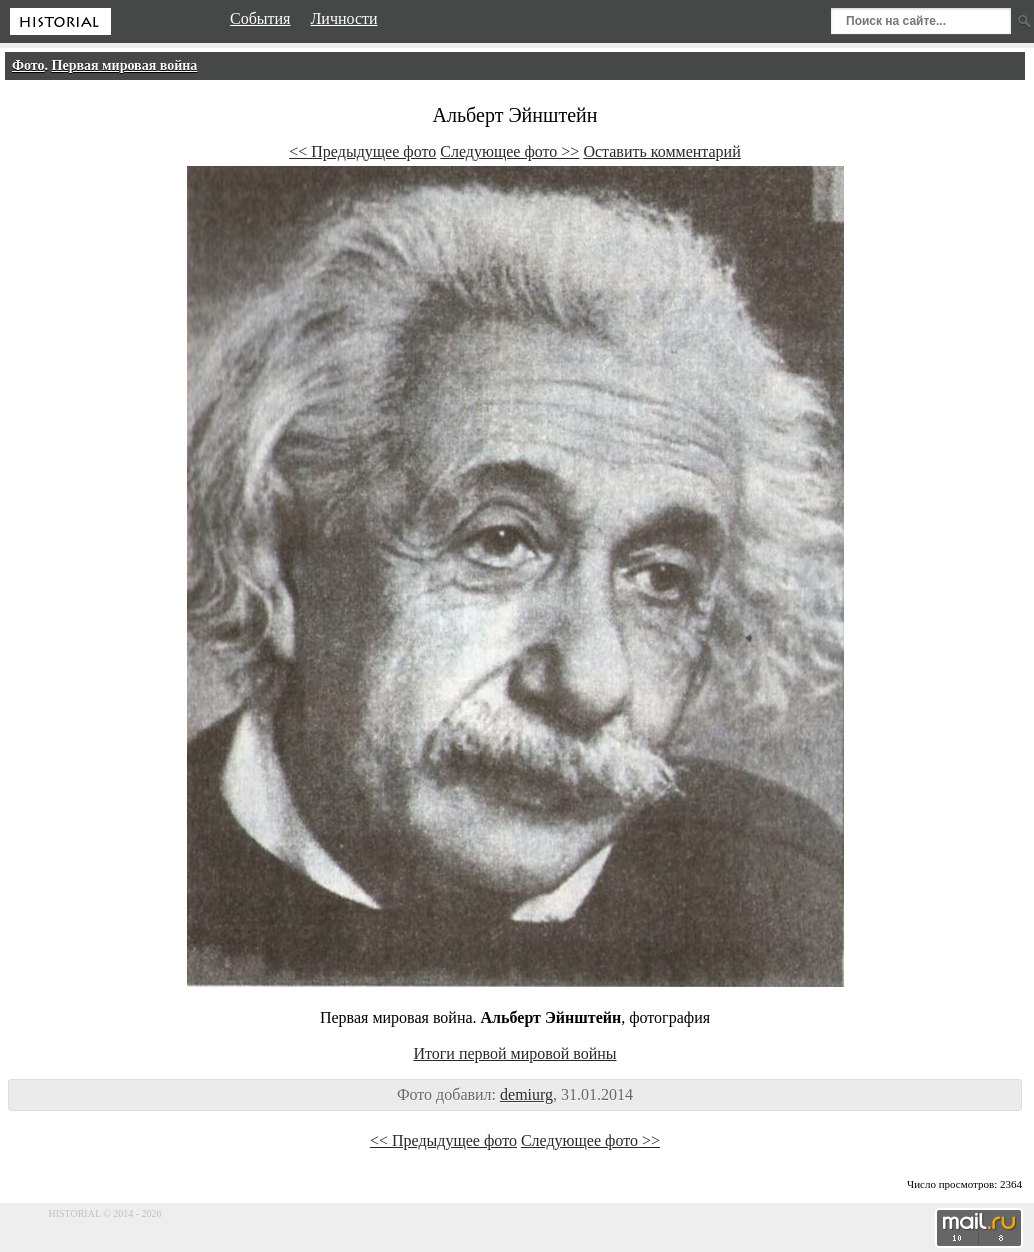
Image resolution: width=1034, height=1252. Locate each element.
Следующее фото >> (509, 151)
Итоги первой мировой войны (514, 1053)
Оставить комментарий (661, 151)
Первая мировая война (125, 65)
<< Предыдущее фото (362, 151)
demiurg (526, 1094)
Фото (28, 65)
